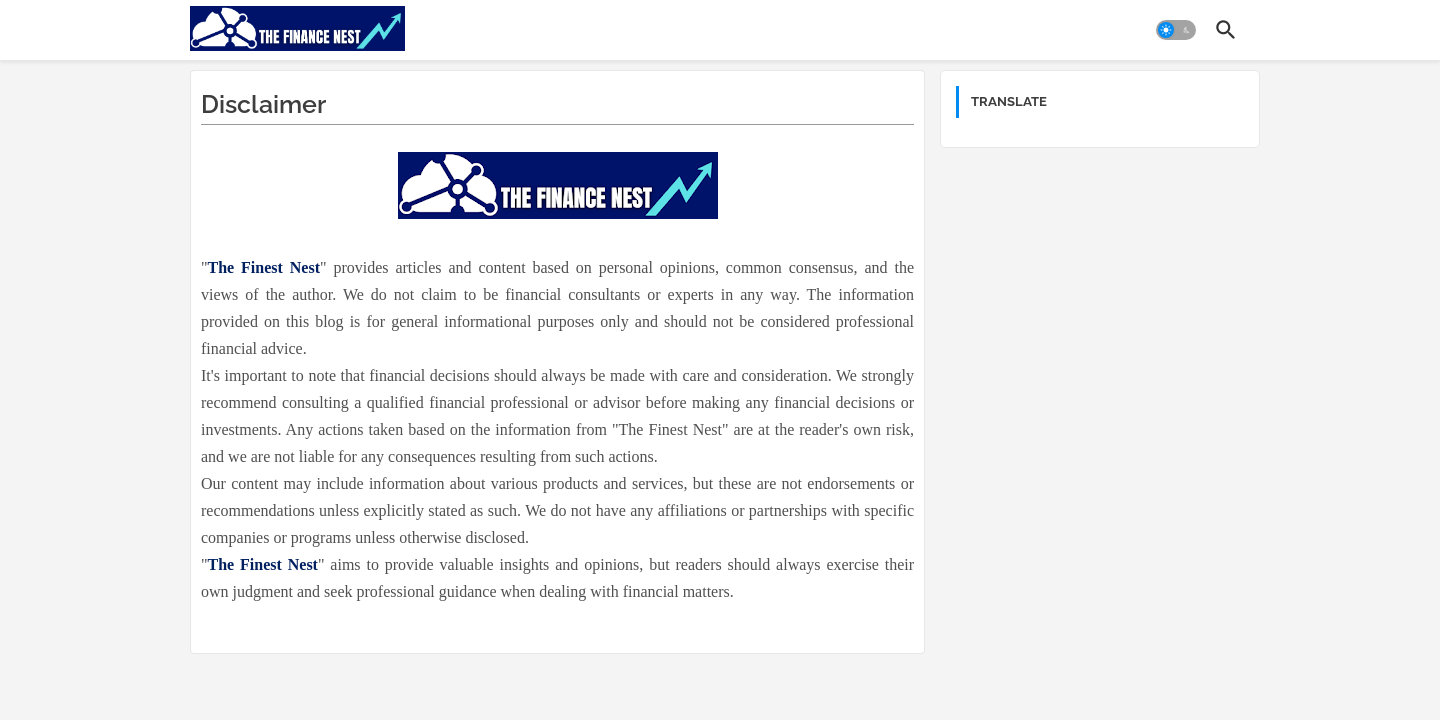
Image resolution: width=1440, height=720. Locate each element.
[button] (1176, 30)
